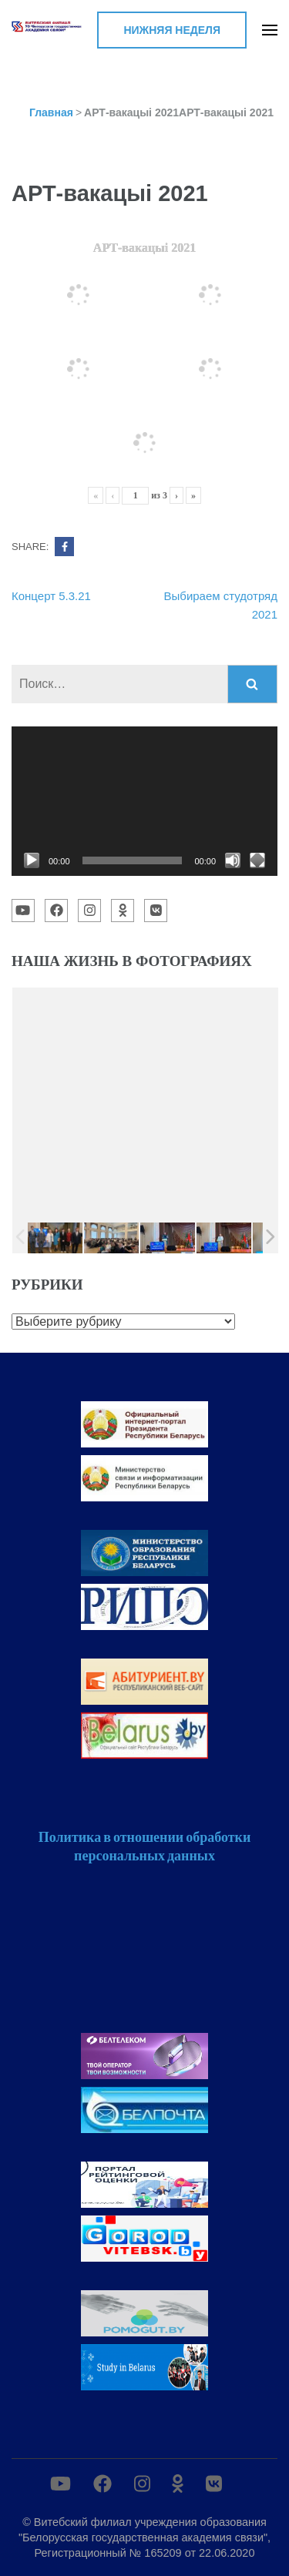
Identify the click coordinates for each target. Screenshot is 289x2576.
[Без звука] (232, 860)
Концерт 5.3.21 (51, 595)
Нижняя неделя (171, 30)
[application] (144, 801)
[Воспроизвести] (31, 860)
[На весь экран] (257, 860)
